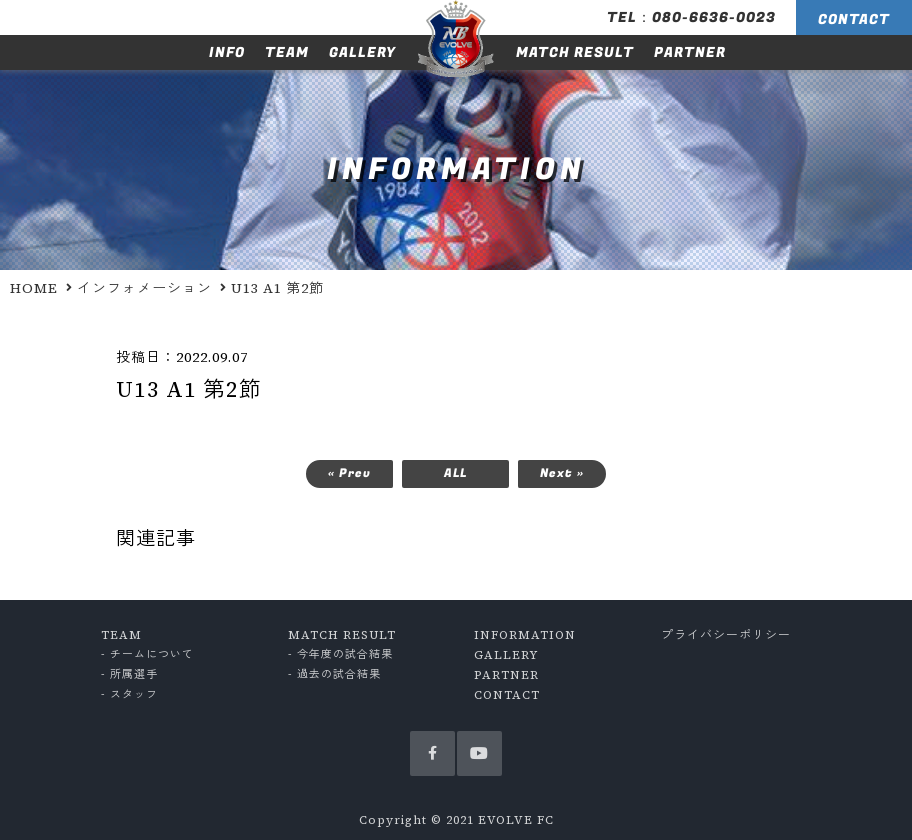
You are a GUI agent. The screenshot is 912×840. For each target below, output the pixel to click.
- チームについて (147, 654)
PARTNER (690, 52)
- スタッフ (129, 694)
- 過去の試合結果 (334, 674)
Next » (562, 473)
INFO (227, 52)
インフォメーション (144, 288)
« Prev (349, 473)
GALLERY (362, 52)
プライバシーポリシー (726, 635)
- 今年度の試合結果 (340, 654)
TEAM (287, 52)
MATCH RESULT (575, 52)
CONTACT (854, 19)
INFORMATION (525, 635)
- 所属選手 (129, 674)
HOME (34, 288)
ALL (455, 473)
